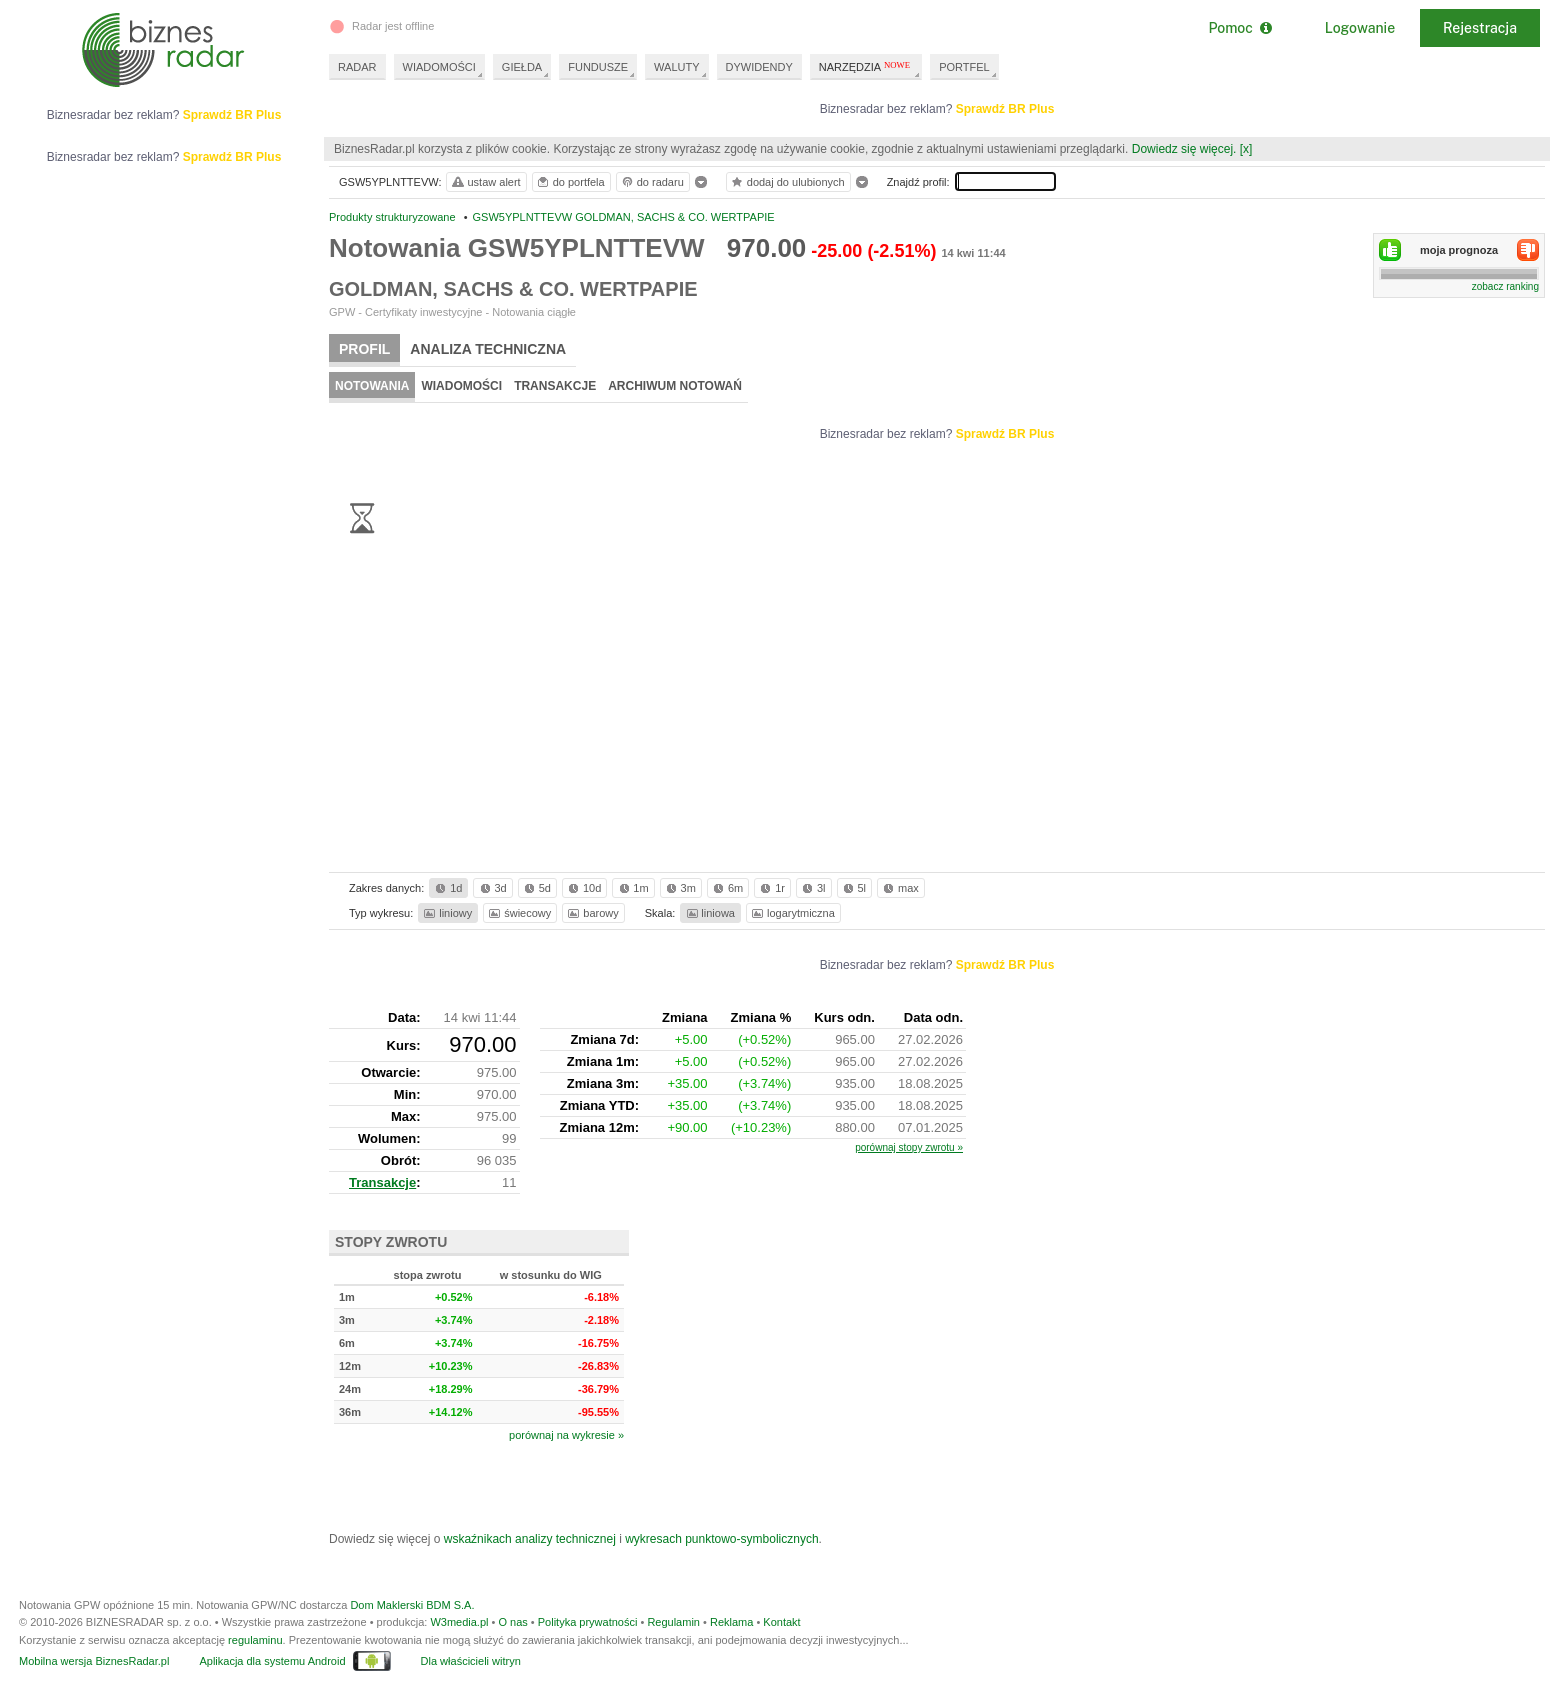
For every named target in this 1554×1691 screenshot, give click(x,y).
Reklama (731, 1622)
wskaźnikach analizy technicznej (530, 1539)
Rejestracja (1480, 28)
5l (853, 888)
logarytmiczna (792, 913)
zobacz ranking (1505, 286)
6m (726, 888)
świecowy (518, 913)
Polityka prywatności (588, 1622)
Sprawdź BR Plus (1005, 109)
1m (632, 888)
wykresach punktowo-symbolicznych (721, 1539)
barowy (591, 913)
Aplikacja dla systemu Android (272, 1661)
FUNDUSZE (598, 67)
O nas (512, 1622)
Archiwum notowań (675, 386)
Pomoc (1239, 28)
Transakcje (555, 386)
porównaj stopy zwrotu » (909, 1147)
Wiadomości (461, 386)
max (899, 888)
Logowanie (1360, 28)
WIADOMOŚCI (439, 67)
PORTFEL (964, 67)
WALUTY (676, 67)
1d (447, 888)
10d (583, 888)
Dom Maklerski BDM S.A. (412, 1605)
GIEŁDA (522, 67)
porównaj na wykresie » (566, 1435)
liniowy (446, 913)
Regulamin (673, 1622)
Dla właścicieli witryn (471, 1661)
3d (492, 888)
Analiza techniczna (488, 349)
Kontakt (781, 1622)
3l (812, 888)
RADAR (357, 67)
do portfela (570, 182)
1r (771, 888)
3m (679, 888)
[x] (1246, 149)
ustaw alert (485, 182)
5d (536, 888)
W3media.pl (459, 1622)
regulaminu (255, 1640)
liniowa (709, 913)
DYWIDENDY (759, 67)
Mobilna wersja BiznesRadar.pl (94, 1661)
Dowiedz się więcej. (1184, 149)
